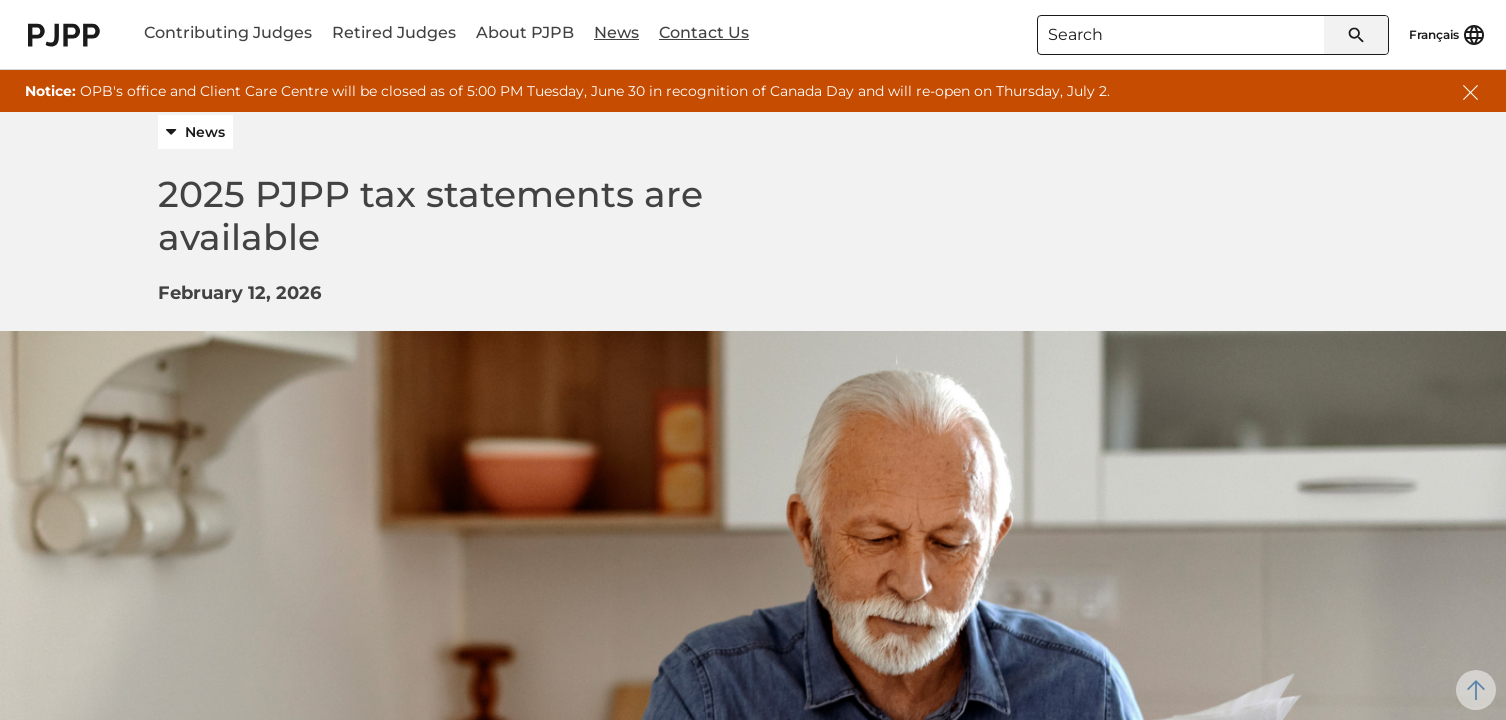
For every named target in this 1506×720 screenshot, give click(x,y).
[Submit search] (1356, 35)
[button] (1470, 90)
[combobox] (1213, 35)
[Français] (1447, 35)
